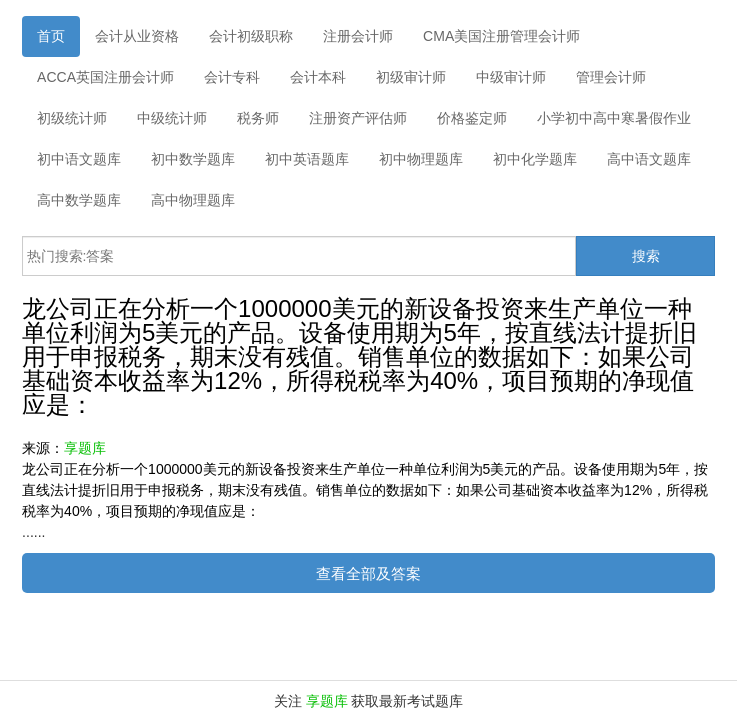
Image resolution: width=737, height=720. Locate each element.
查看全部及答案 (368, 573)
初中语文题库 (79, 159)
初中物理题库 (421, 159)
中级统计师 (172, 118)
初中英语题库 (307, 159)
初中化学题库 (535, 159)
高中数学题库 (79, 200)
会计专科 (232, 77)
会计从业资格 (137, 36)
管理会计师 (611, 77)
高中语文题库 (649, 159)
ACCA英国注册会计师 (105, 77)
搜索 (646, 256)
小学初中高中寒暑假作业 (614, 118)
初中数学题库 (193, 159)
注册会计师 (358, 36)
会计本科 (318, 77)
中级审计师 (511, 77)
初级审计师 (411, 77)
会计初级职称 (251, 36)
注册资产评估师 (358, 118)
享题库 (85, 448)
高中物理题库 (193, 200)
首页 (51, 36)
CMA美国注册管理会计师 (501, 36)
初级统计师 (72, 118)
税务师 (258, 118)
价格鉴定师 (472, 118)
